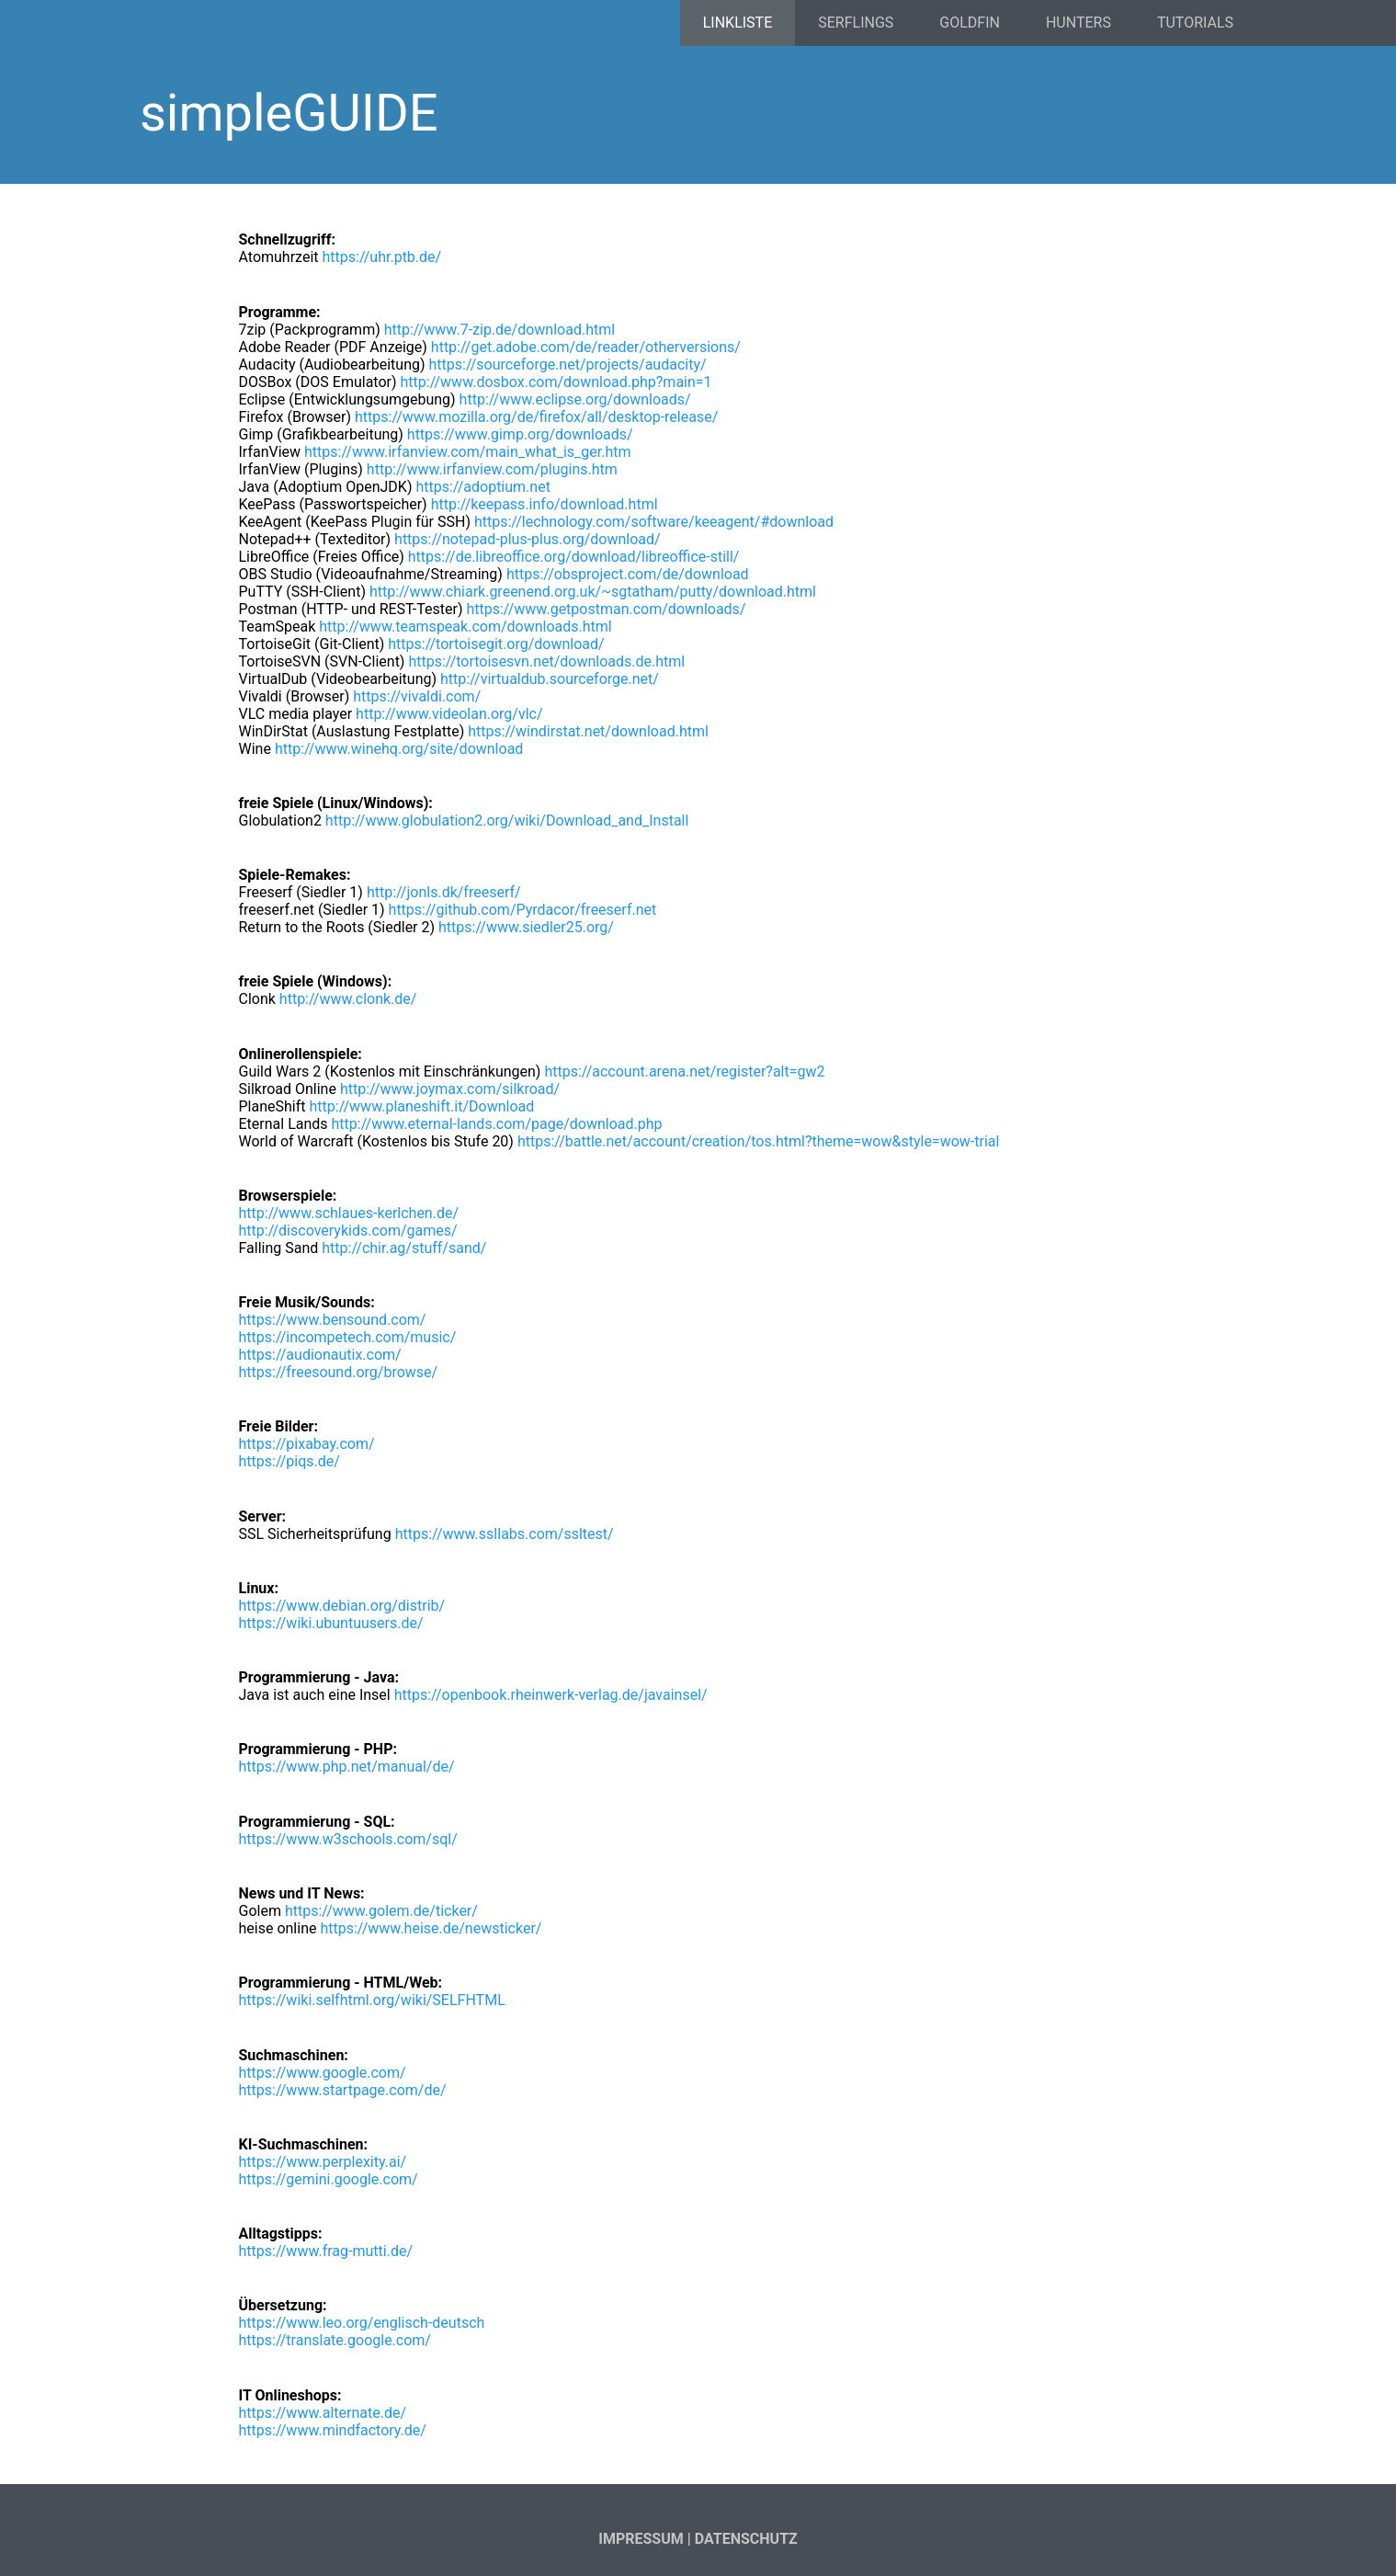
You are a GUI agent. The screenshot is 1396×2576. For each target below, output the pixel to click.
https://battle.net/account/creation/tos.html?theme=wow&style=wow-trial (758, 1141)
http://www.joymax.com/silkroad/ (450, 1089)
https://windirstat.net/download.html (588, 731)
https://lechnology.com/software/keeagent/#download (654, 521)
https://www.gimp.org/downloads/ (520, 434)
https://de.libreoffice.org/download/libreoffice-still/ (574, 556)
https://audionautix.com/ (320, 1354)
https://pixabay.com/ (307, 1444)
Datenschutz (746, 2539)
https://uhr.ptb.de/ (381, 257)
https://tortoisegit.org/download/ (496, 644)
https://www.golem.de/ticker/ (381, 1911)
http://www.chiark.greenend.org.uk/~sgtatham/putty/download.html (592, 591)
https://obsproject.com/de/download (627, 574)
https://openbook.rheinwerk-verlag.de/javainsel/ (551, 1695)
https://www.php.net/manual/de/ (347, 1766)
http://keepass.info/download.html (544, 504)
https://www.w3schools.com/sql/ (348, 1839)
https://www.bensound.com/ (332, 1319)
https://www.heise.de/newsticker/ (430, 1928)
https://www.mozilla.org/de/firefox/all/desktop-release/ (536, 417)
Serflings (855, 22)
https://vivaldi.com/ (417, 696)
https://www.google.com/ (322, 2072)
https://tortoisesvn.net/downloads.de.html (546, 661)
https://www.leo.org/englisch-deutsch (362, 2322)
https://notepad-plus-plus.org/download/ (527, 539)
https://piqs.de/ (289, 1461)
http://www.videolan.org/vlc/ (449, 714)
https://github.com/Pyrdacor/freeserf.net (523, 909)
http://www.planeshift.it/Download (421, 1106)
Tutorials (1195, 22)
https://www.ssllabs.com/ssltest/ (504, 1534)
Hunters (1078, 22)
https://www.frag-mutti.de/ (326, 2251)
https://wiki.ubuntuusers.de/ (331, 1623)
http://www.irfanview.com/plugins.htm (492, 469)
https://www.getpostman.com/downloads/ (605, 609)
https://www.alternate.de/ (323, 2413)
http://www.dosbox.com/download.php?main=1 (556, 382)
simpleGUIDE (289, 113)
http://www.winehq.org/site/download (399, 749)
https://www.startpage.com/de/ (343, 2090)
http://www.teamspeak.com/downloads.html (465, 626)
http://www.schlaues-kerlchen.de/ (349, 1213)
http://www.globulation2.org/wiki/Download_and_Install (507, 820)
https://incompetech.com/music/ (348, 1337)
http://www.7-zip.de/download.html (499, 329)
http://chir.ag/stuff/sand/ (404, 1248)
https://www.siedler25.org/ (526, 927)
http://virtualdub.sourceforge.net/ (549, 679)
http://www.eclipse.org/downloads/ (575, 399)
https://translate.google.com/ (335, 2340)
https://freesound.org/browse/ (338, 1372)
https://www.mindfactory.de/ (332, 2430)
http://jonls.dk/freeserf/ (444, 892)
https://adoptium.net (482, 487)
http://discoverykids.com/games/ (348, 1230)
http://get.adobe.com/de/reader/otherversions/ (586, 347)
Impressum (641, 2539)
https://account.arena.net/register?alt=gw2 (684, 1071)
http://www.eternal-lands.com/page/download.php (497, 1124)
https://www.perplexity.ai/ (323, 2162)
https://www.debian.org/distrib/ (342, 1605)
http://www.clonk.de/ (348, 999)
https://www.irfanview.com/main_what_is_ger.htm (467, 452)
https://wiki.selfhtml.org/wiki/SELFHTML (372, 2000)
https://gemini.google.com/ (328, 2179)
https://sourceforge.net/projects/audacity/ (568, 364)
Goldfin (969, 22)
